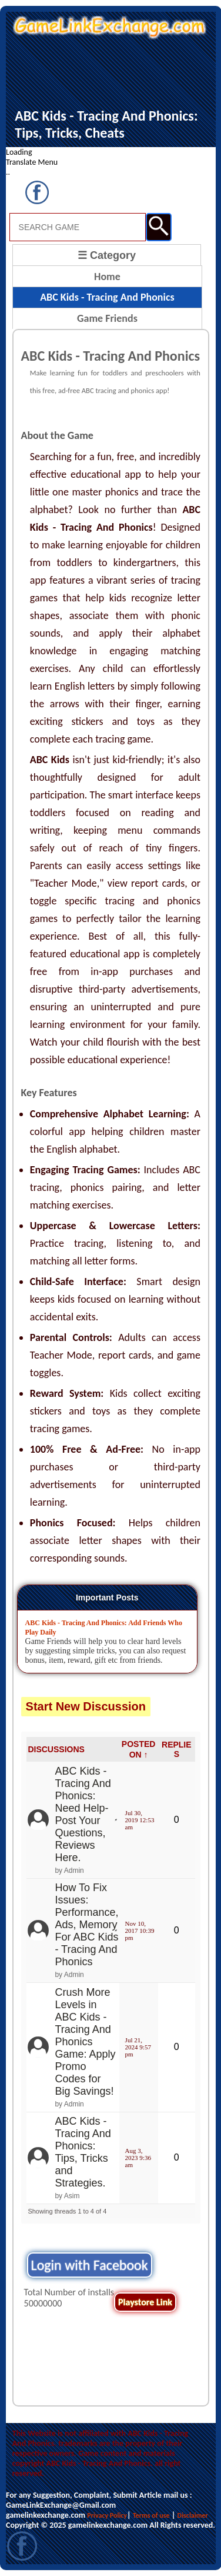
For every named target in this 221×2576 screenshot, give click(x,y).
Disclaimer (193, 2515)
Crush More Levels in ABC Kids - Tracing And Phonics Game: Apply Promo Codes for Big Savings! (85, 2041)
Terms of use (151, 2515)
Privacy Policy (107, 2515)
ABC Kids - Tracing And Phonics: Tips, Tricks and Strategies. (82, 2152)
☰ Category (107, 255)
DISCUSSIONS (56, 1749)
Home (107, 276)
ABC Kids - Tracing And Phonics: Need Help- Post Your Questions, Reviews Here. (82, 1814)
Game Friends (107, 318)
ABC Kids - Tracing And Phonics (107, 297)
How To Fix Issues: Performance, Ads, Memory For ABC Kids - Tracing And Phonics (86, 1925)
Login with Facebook (89, 2265)
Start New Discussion (86, 1706)
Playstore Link (145, 2302)
